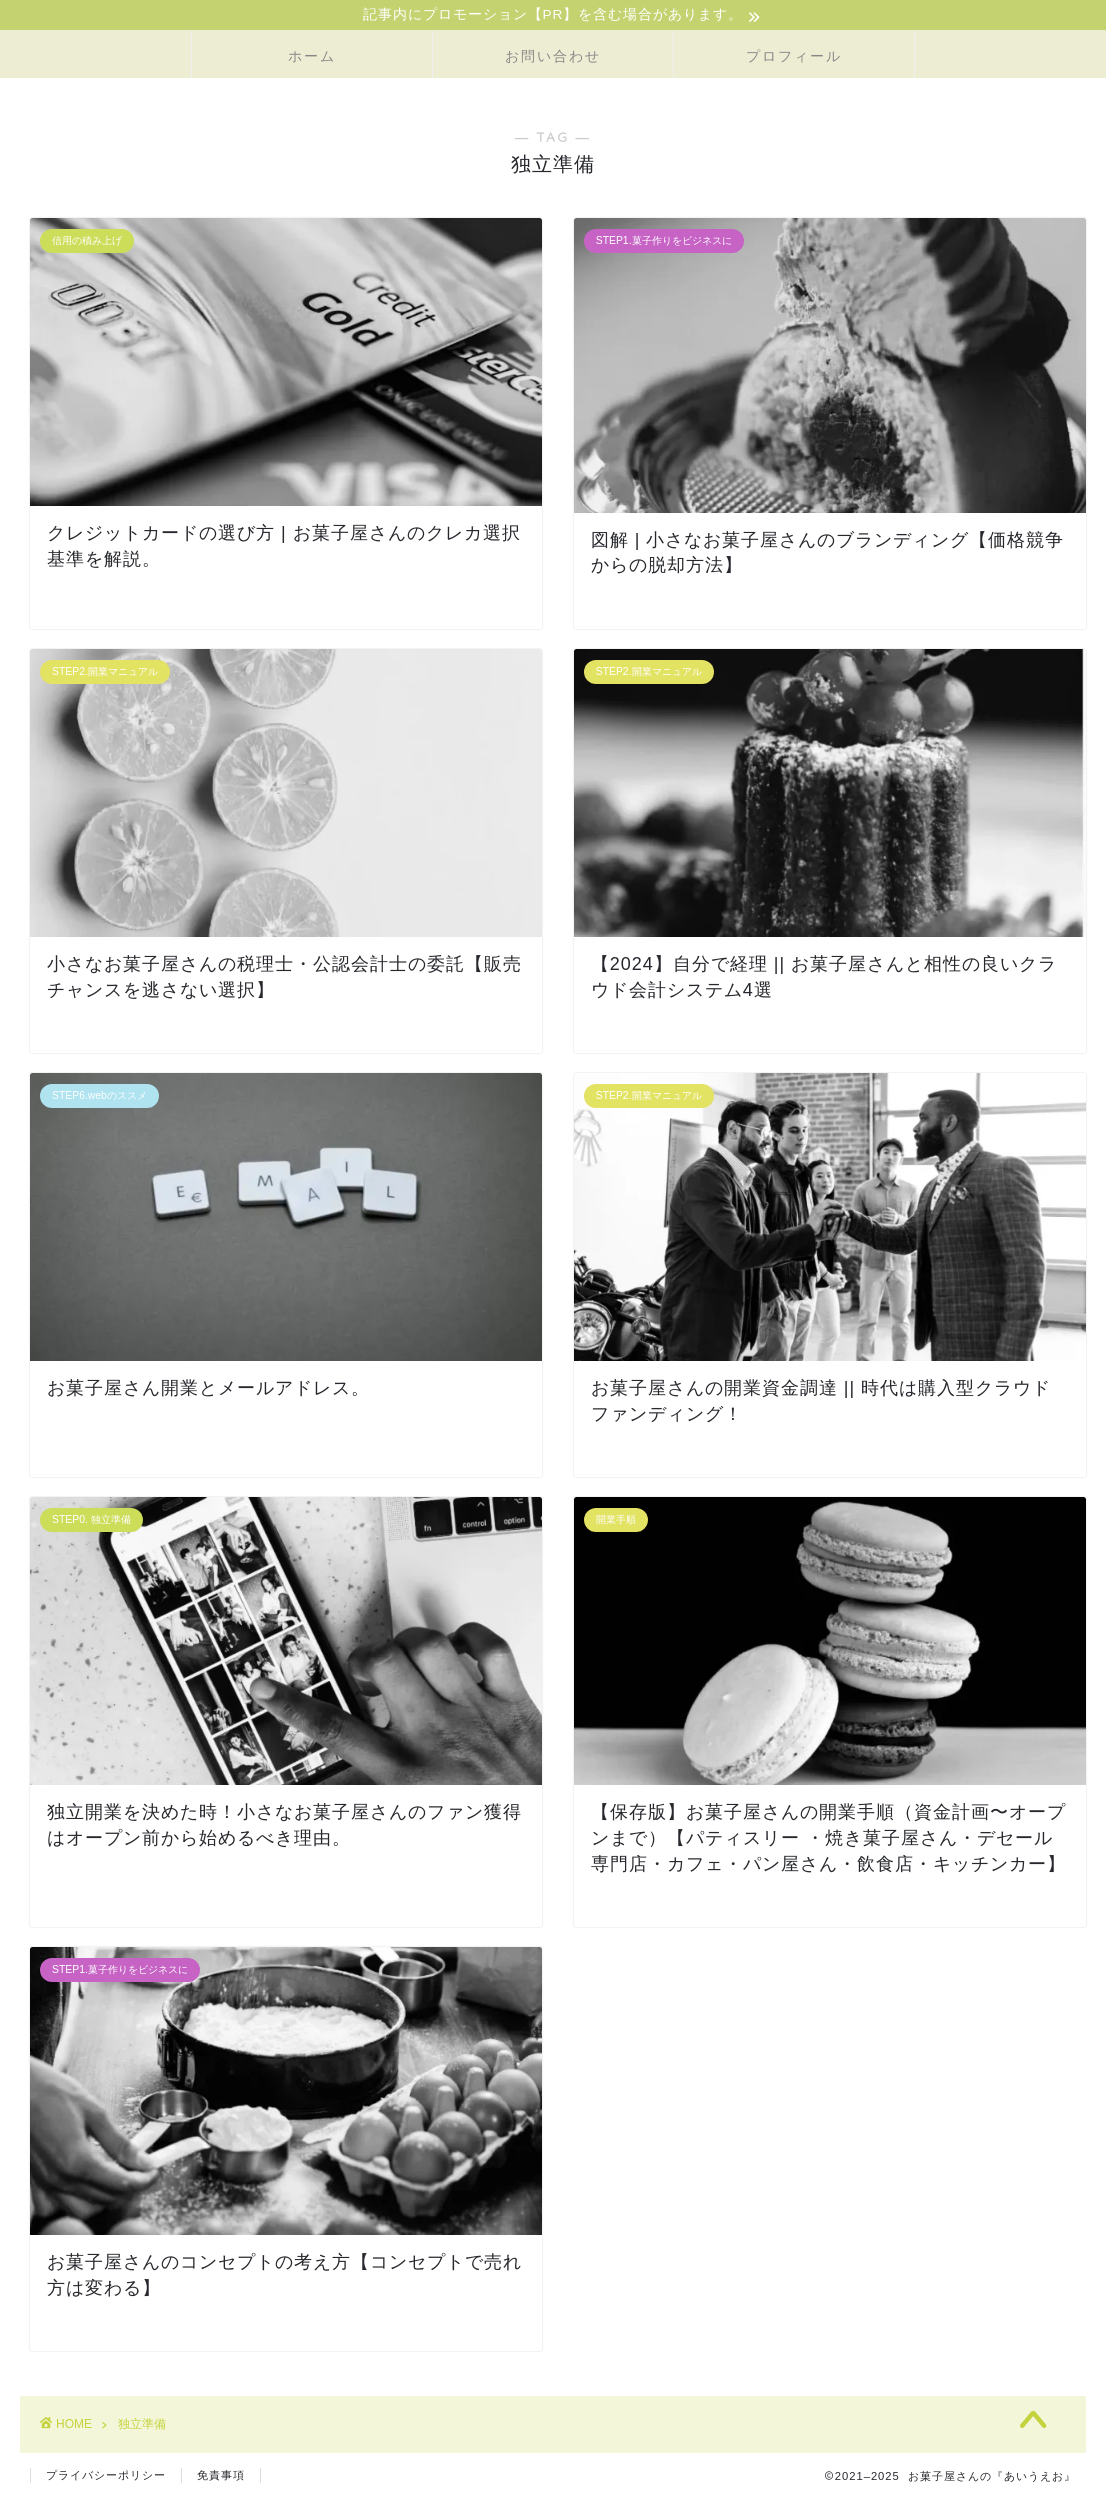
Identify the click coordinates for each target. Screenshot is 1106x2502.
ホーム (312, 59)
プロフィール (794, 59)
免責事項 (221, 2478)
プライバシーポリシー (106, 2478)
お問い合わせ (553, 59)
